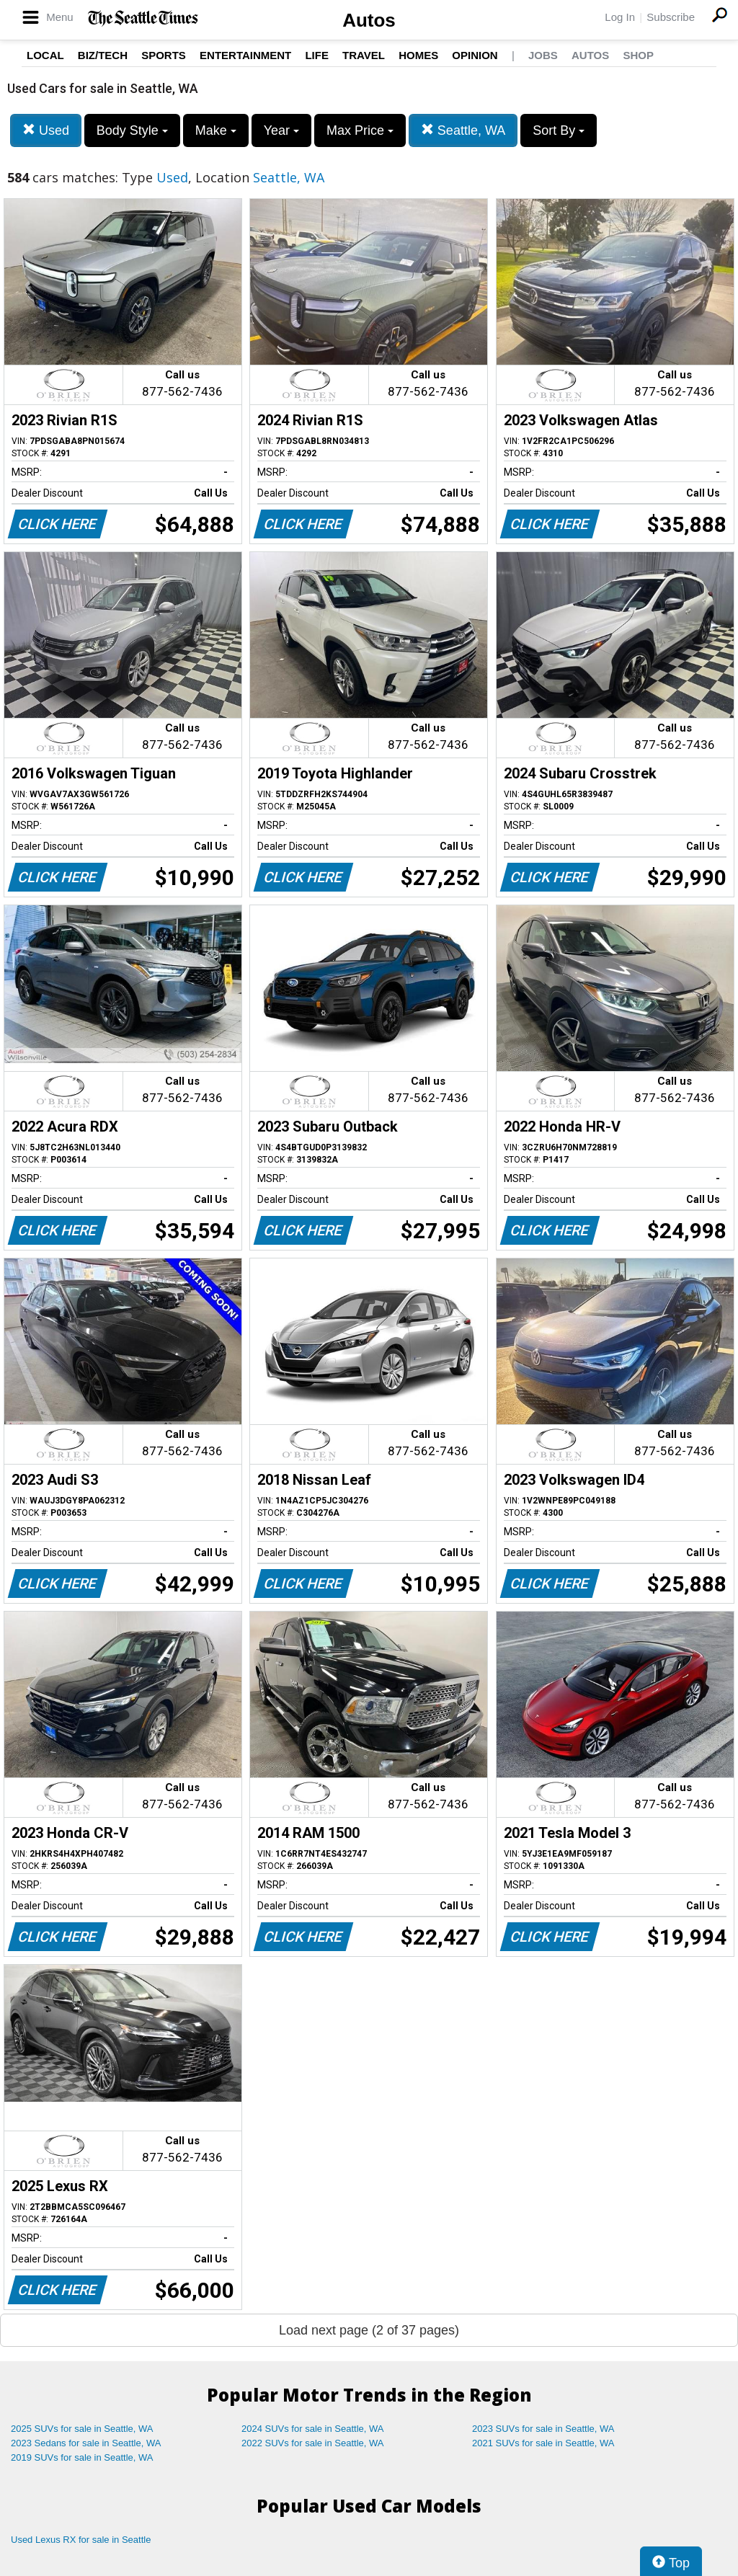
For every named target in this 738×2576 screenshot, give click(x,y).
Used (45, 130)
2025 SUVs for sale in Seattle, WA (82, 2428)
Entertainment (245, 55)
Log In (620, 17)
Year (281, 130)
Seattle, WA (463, 130)
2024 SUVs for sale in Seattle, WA (312, 2428)
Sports (163, 55)
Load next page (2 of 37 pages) (369, 2330)
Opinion (474, 55)
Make (215, 130)
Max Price (360, 130)
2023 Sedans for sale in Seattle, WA (86, 2443)
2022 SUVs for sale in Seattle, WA (312, 2443)
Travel (363, 55)
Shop (638, 55)
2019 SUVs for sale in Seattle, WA (82, 2457)
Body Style (132, 130)
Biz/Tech (103, 55)
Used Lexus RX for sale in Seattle (81, 2539)
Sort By (558, 130)
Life (317, 55)
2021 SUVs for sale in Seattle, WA (543, 2443)
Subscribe (670, 17)
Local (45, 55)
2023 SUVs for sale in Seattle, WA (543, 2428)
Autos (369, 20)
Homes (418, 55)
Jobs (543, 55)
